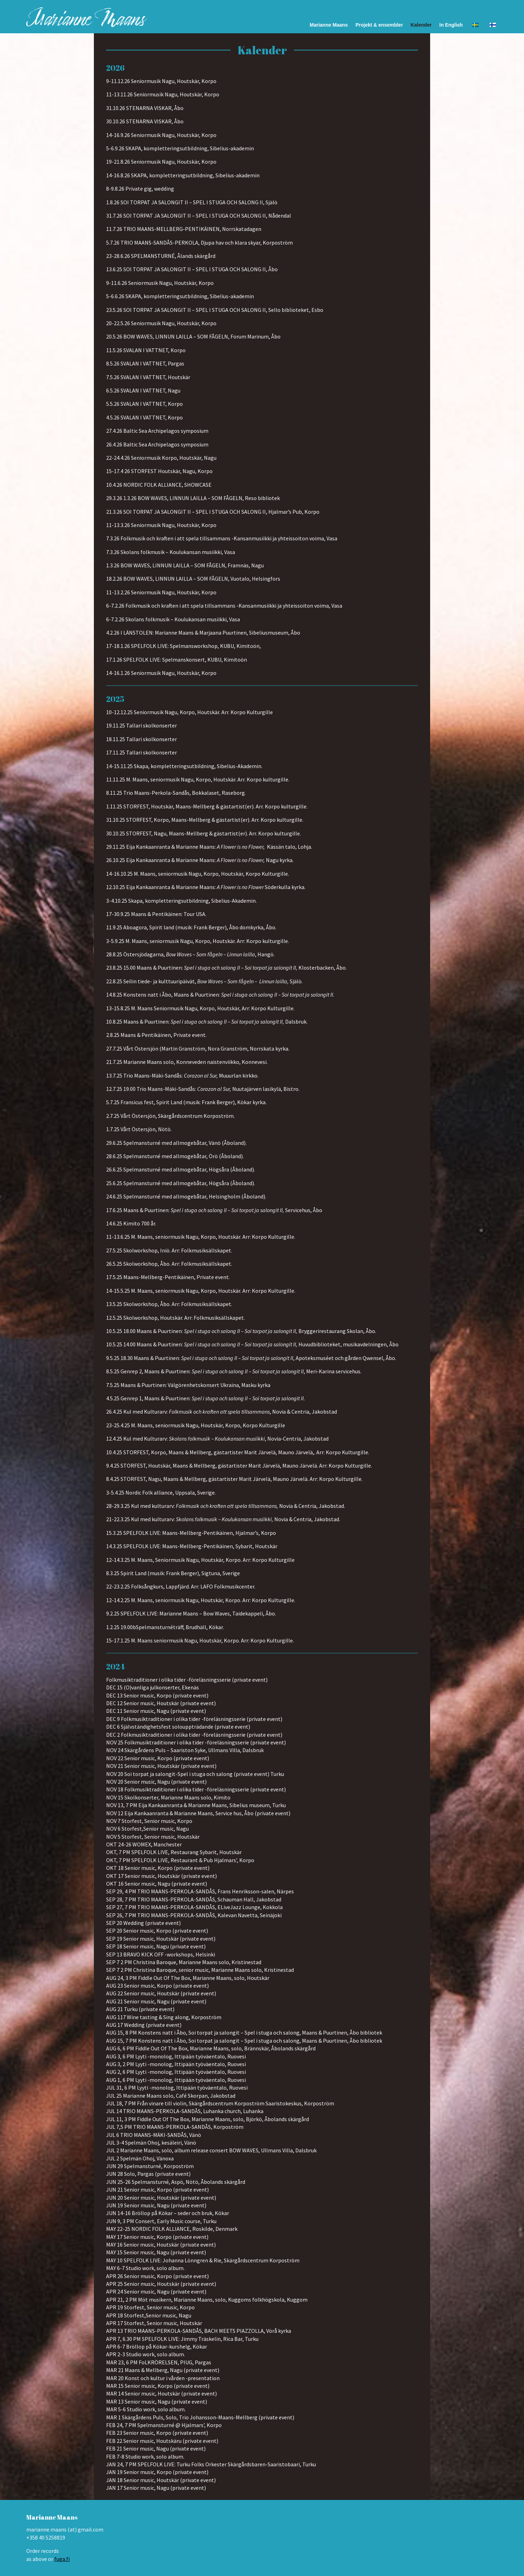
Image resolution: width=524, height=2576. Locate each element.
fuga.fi (62, 2558)
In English (451, 25)
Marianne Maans (329, 25)
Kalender (421, 25)
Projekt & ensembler (379, 25)
